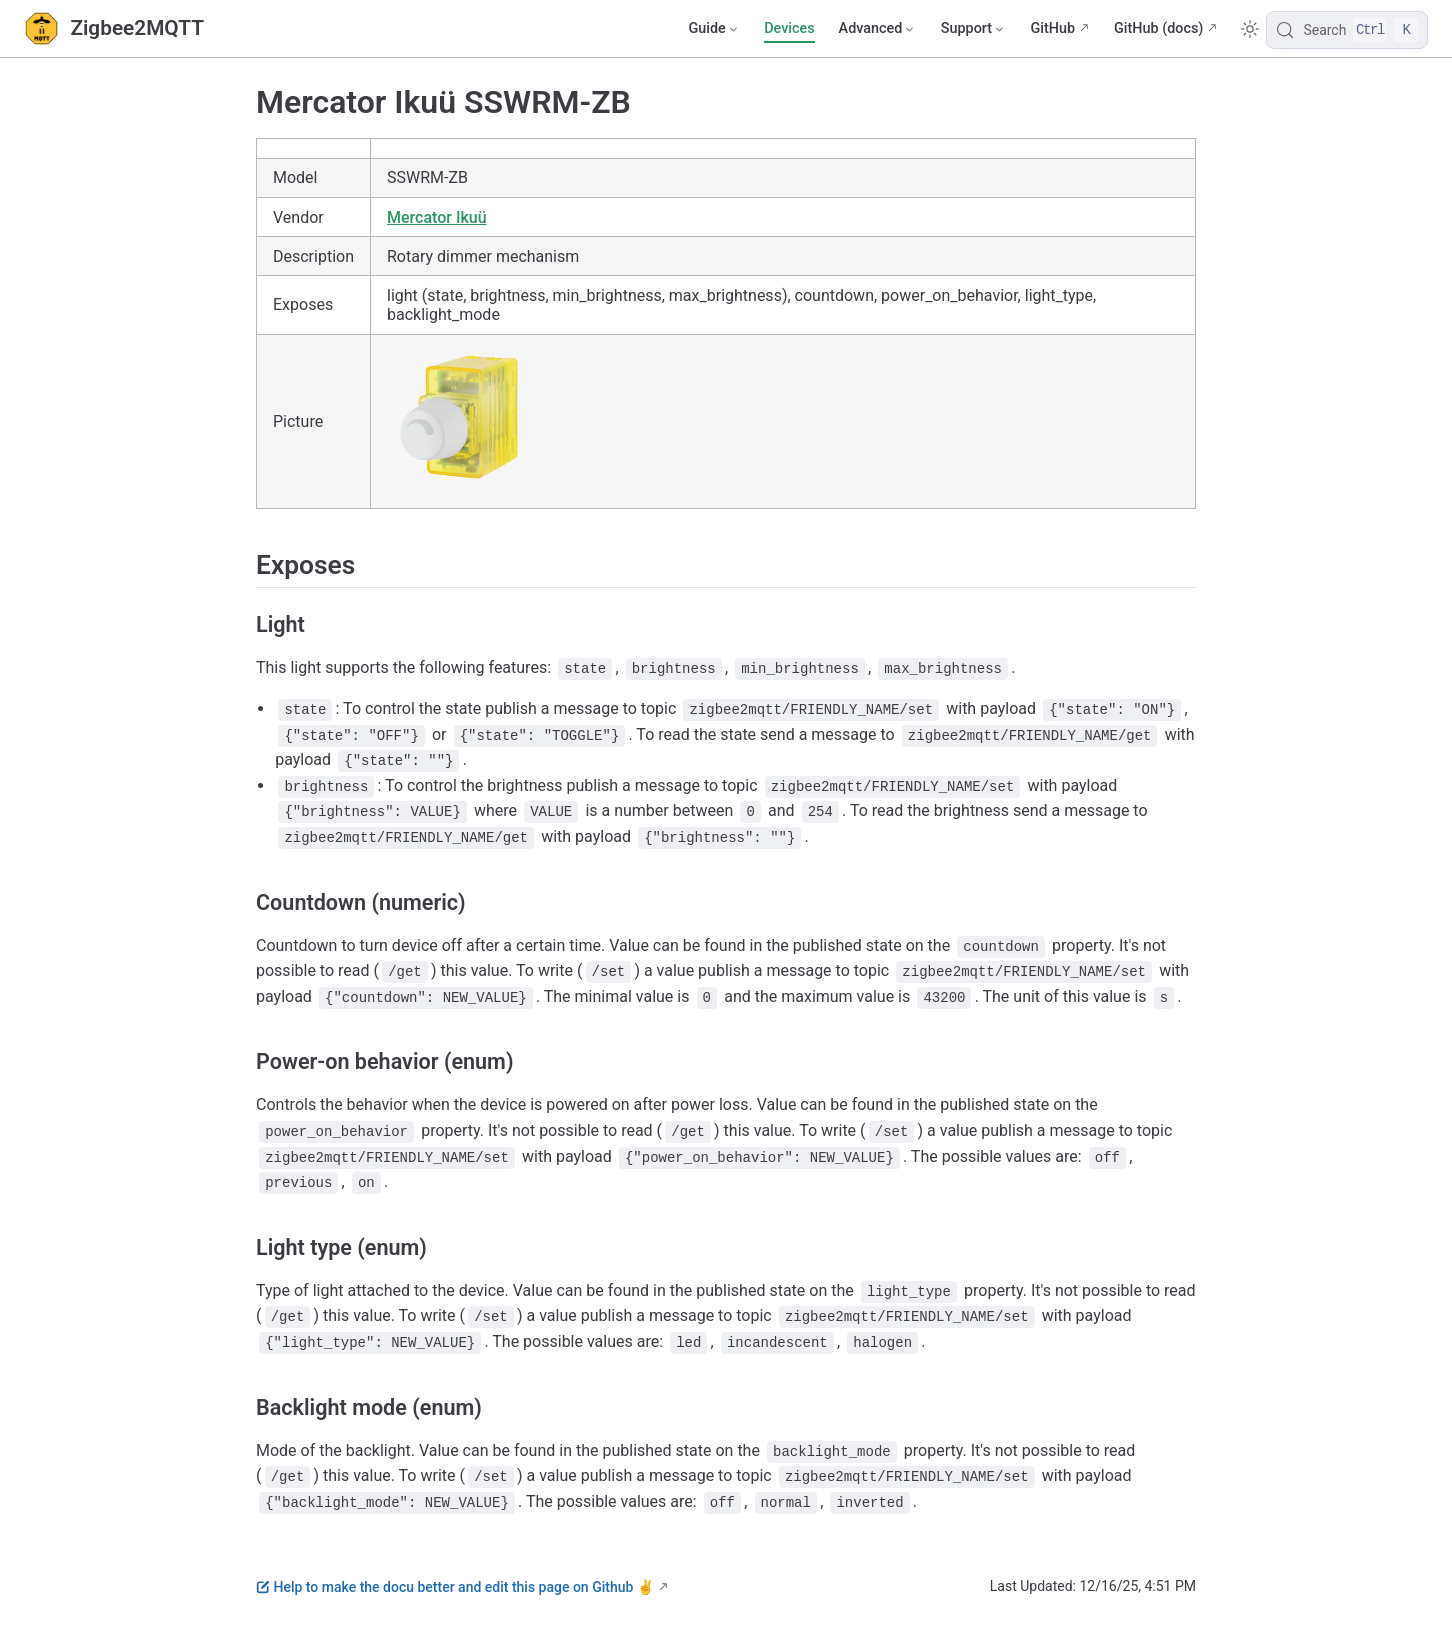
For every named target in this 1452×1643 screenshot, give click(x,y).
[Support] (974, 29)
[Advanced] (878, 29)
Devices (789, 28)
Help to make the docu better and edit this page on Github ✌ (455, 1587)
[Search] (1347, 30)
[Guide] (714, 29)
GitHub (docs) (1158, 28)
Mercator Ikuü (437, 217)
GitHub (1052, 28)
